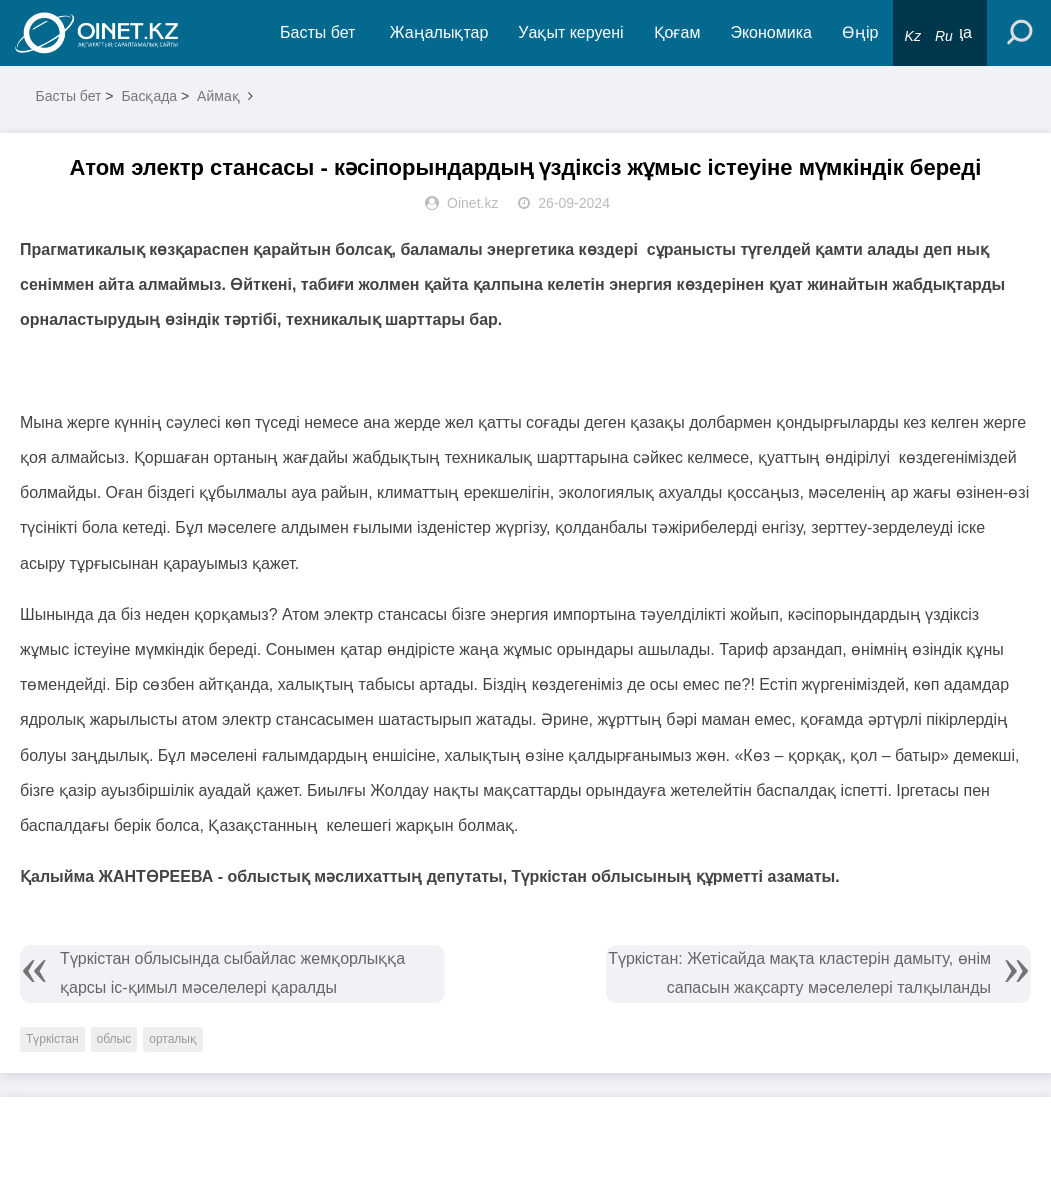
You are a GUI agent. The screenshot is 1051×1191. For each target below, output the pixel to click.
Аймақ (218, 96)
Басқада (149, 96)
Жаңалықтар (439, 32)
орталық (173, 1039)
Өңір (860, 32)
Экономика (771, 32)
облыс (114, 1039)
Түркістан (52, 1039)
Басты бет (317, 32)
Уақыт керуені (570, 32)
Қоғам (677, 32)
